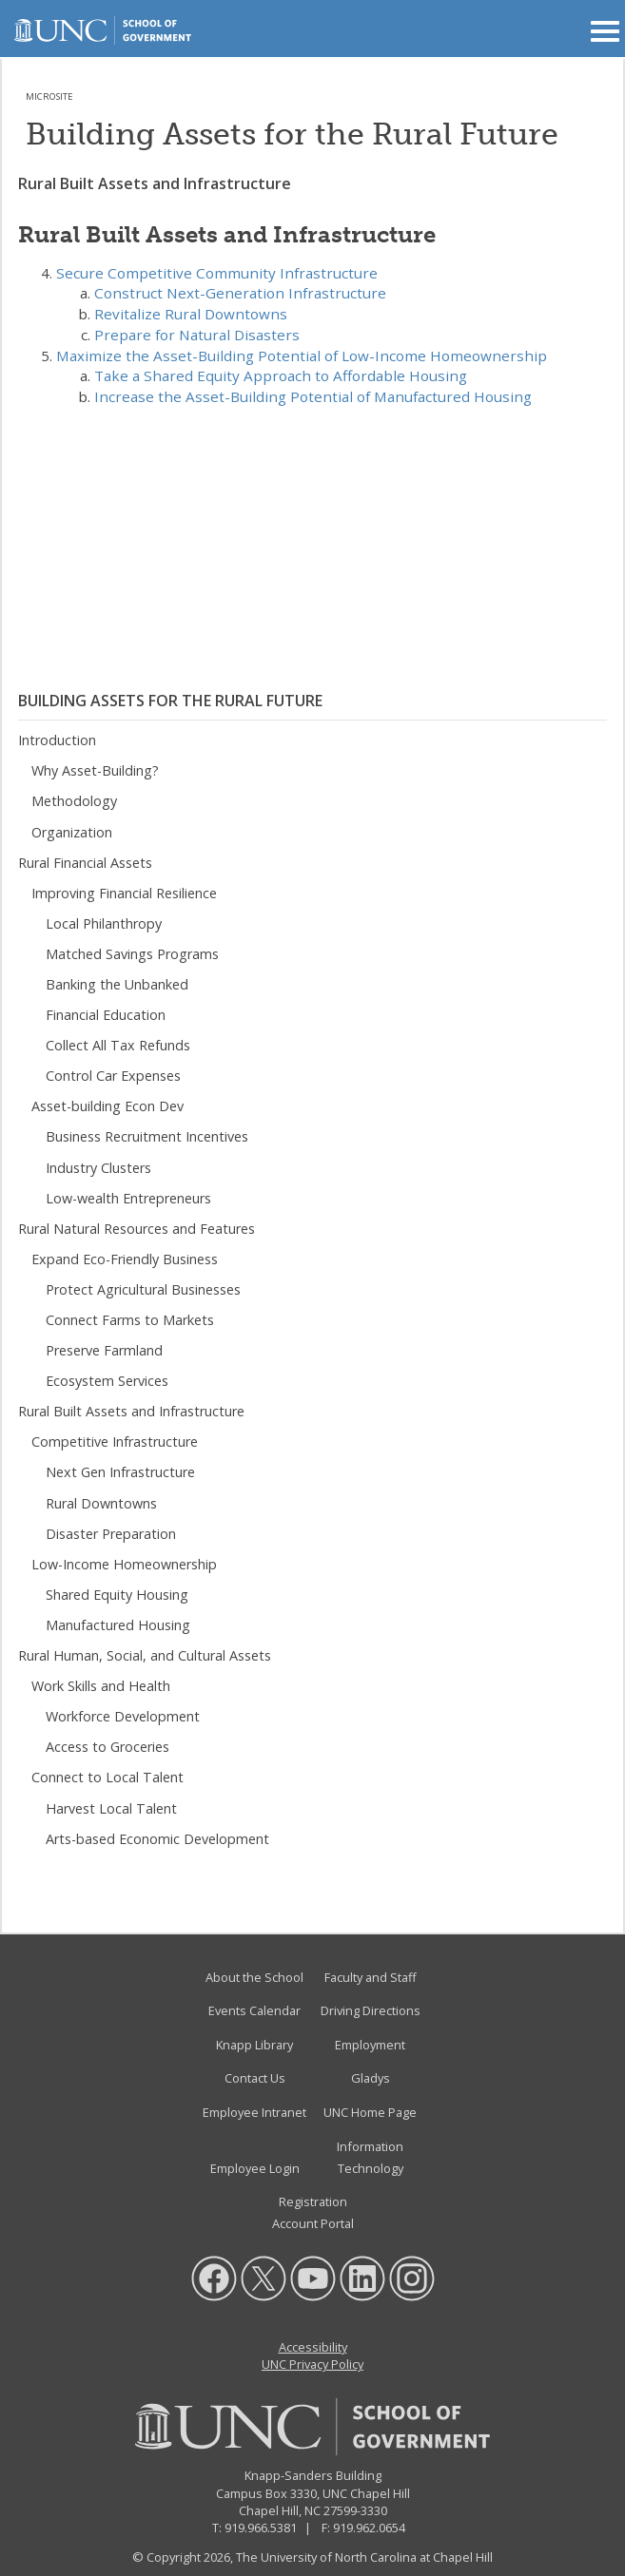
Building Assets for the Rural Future (170, 700)
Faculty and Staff (370, 1977)
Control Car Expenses (113, 1076)
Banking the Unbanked (117, 984)
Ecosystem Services (107, 1381)
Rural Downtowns (101, 1503)
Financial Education (106, 1015)
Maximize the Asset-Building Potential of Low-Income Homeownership (301, 355)
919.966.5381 (261, 2527)
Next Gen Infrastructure (120, 1472)
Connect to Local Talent (107, 1777)
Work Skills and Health (100, 1686)
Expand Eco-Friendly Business (124, 1259)
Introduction (57, 740)
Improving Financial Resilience (124, 893)
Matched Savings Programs (132, 954)
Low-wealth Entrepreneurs (128, 1198)
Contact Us (255, 2077)
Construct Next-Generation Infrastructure (240, 292)
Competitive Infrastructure (114, 1441)
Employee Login (255, 2168)
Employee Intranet (254, 2112)
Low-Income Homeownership (124, 1564)
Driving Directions (370, 2010)
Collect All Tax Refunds (118, 1045)
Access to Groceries (107, 1747)
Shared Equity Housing (117, 1595)
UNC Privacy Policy (312, 2364)
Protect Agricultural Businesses (143, 1289)
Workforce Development (123, 1716)
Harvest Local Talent (111, 1808)
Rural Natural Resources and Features (136, 1229)
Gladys (370, 2077)
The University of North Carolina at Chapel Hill (364, 2557)
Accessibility (313, 2346)
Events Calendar (254, 2010)
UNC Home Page (370, 2112)
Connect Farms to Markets (130, 1320)
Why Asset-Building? (95, 770)
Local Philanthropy (104, 923)
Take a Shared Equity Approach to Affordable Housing (280, 375)
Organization (71, 832)
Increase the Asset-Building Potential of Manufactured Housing (313, 396)
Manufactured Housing (118, 1625)
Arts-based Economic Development (157, 1839)
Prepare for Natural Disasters (197, 334)
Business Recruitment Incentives (147, 1136)
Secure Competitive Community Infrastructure (217, 272)
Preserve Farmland (104, 1350)
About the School (254, 1977)
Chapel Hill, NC (280, 2510)
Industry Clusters (98, 1168)
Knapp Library (254, 2044)
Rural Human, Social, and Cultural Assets (144, 1655)
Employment (370, 2044)
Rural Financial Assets (85, 863)
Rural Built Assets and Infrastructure (131, 1411)
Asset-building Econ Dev (107, 1106)
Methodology (74, 801)
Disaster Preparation (111, 1534)
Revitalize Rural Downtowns (190, 313)
